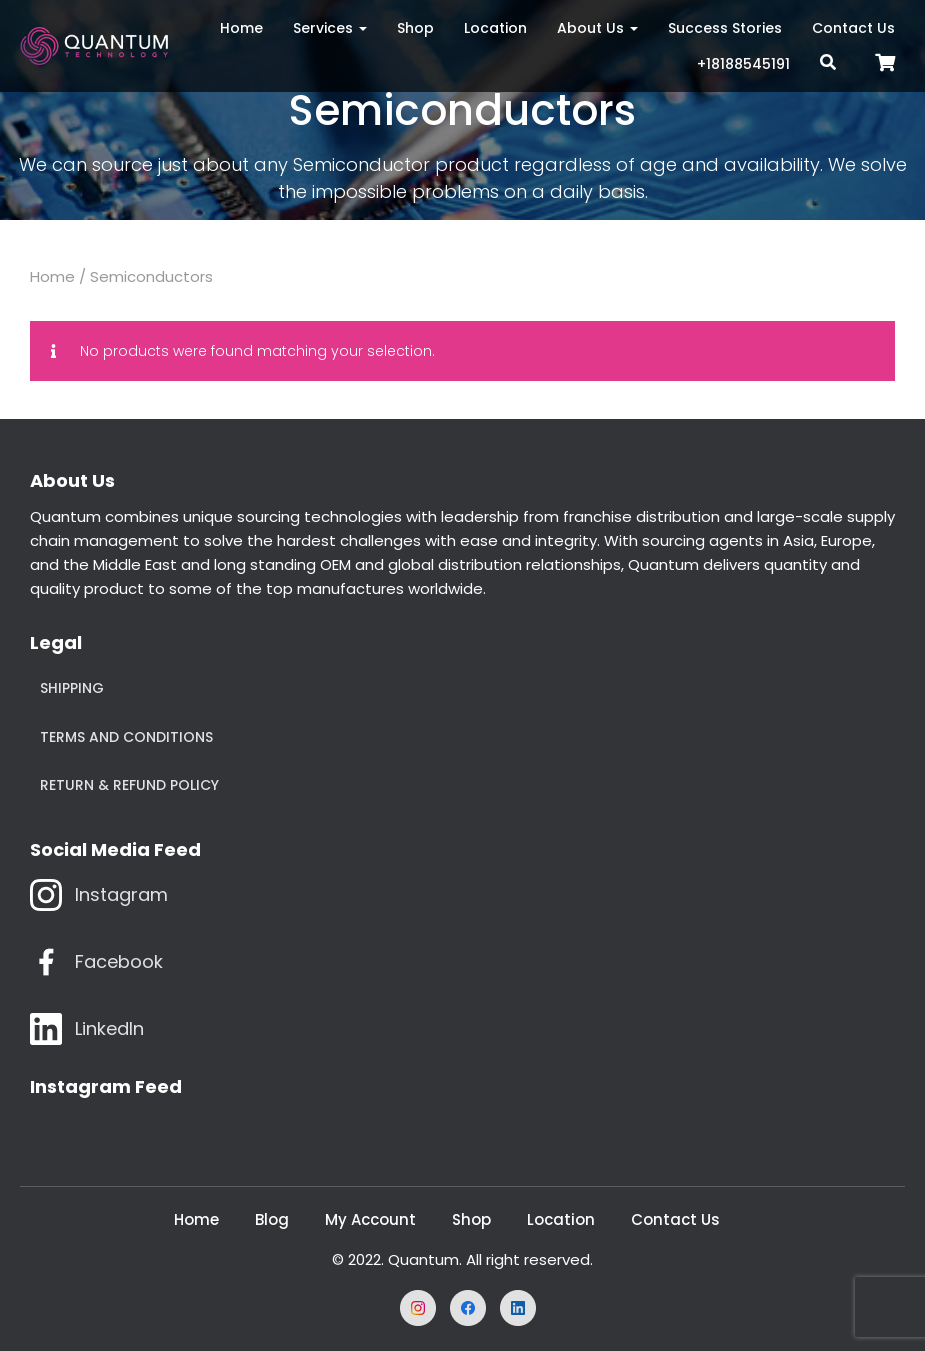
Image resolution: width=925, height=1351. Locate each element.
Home (241, 28)
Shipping (72, 688)
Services (330, 28)
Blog (272, 1219)
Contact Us (853, 28)
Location (495, 28)
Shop (415, 28)
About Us (597, 28)
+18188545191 (743, 64)
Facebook (119, 961)
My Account (370, 1219)
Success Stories (725, 28)
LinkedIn (109, 1028)
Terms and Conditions (126, 737)
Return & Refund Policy (129, 785)
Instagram (121, 894)
